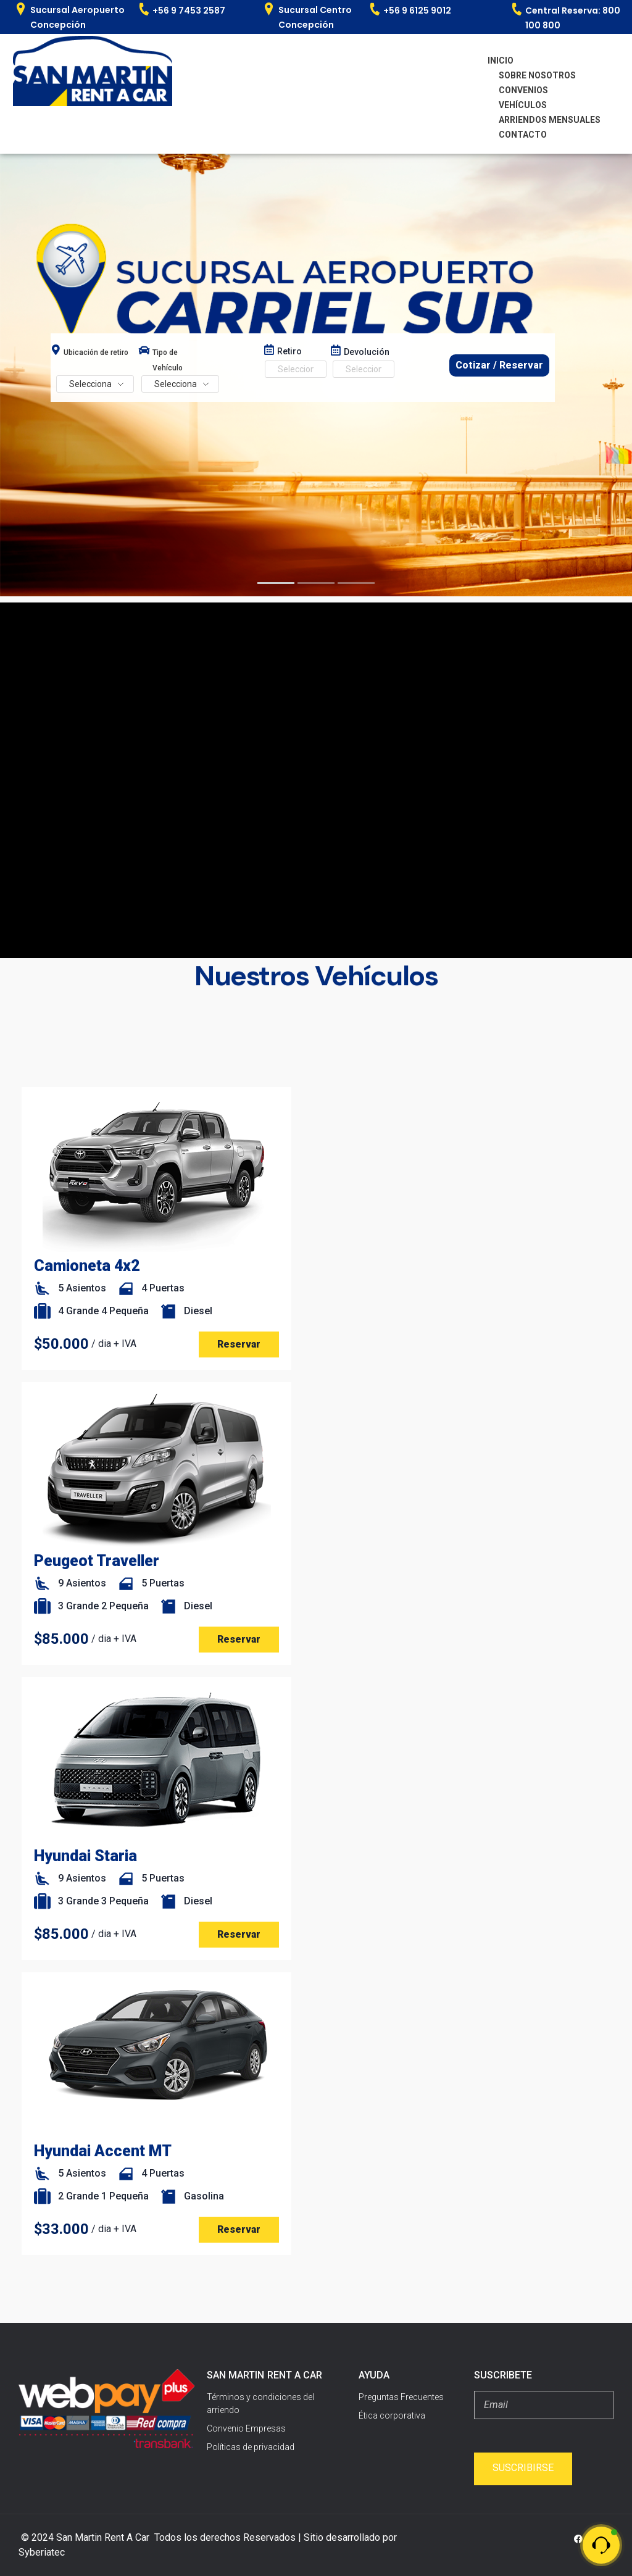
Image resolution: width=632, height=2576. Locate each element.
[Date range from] (295, 369)
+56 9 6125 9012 (417, 10)
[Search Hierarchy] (95, 384)
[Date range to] (363, 369)
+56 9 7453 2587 (188, 10)
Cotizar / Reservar (499, 365)
